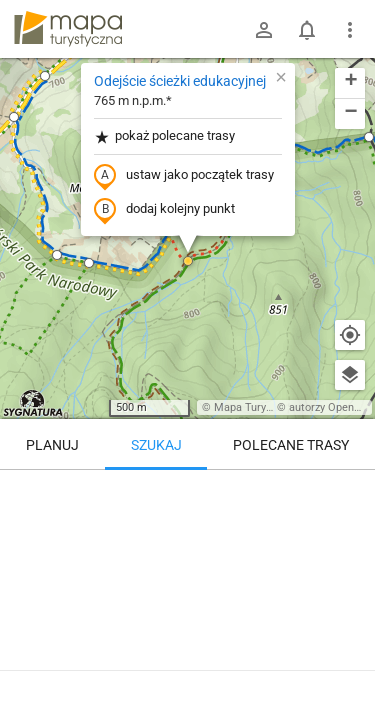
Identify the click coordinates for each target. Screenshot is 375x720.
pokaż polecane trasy (164, 136)
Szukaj (156, 445)
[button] (45, 76)
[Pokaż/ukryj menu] (350, 30)
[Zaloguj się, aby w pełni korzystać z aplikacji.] (349, 665)
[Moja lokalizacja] (350, 335)
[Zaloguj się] (264, 30)
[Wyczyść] (350, 492)
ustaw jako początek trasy (184, 176)
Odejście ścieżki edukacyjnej (180, 81)
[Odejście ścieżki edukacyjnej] (187, 555)
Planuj (52, 445)
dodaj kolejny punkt (164, 210)
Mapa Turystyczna (259, 407)
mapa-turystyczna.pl (68, 29)
